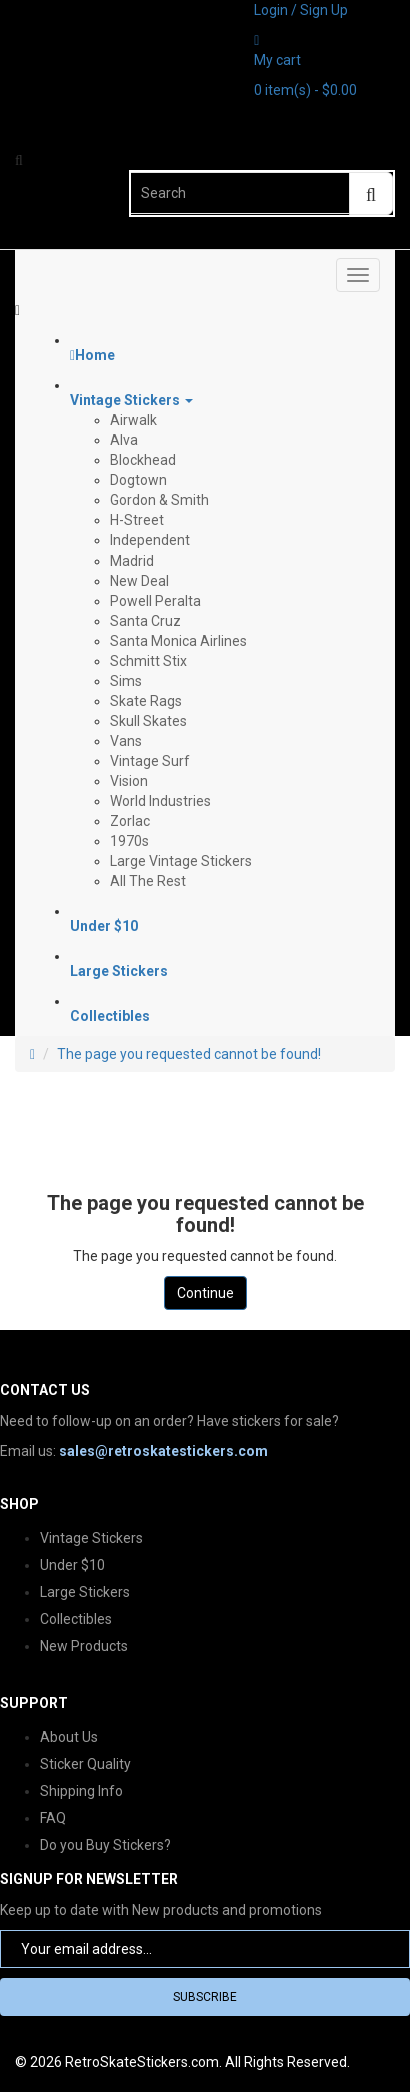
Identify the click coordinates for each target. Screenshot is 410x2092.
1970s (129, 841)
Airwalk (133, 420)
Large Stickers (85, 1592)
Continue (205, 1293)
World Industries (160, 801)
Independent (150, 540)
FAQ (53, 1818)
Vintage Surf (150, 761)
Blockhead (143, 460)
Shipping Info (81, 1791)
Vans (126, 741)
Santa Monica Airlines (178, 641)
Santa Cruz (145, 621)
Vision (129, 781)
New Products (84, 1646)
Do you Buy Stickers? (105, 1845)
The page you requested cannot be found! (189, 1054)
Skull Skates (148, 721)
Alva (124, 440)
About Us (69, 1737)
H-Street (137, 520)
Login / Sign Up (301, 10)
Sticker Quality (85, 1764)
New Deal (139, 581)
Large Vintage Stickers (181, 861)
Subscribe (205, 1997)
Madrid (132, 561)
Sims (126, 681)
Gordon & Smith (159, 500)
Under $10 (72, 1565)
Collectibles (76, 1619)
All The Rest (148, 881)
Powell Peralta (155, 601)
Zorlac (130, 821)
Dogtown (138, 480)
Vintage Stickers (91, 1538)
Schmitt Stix (148, 661)
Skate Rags (146, 701)
